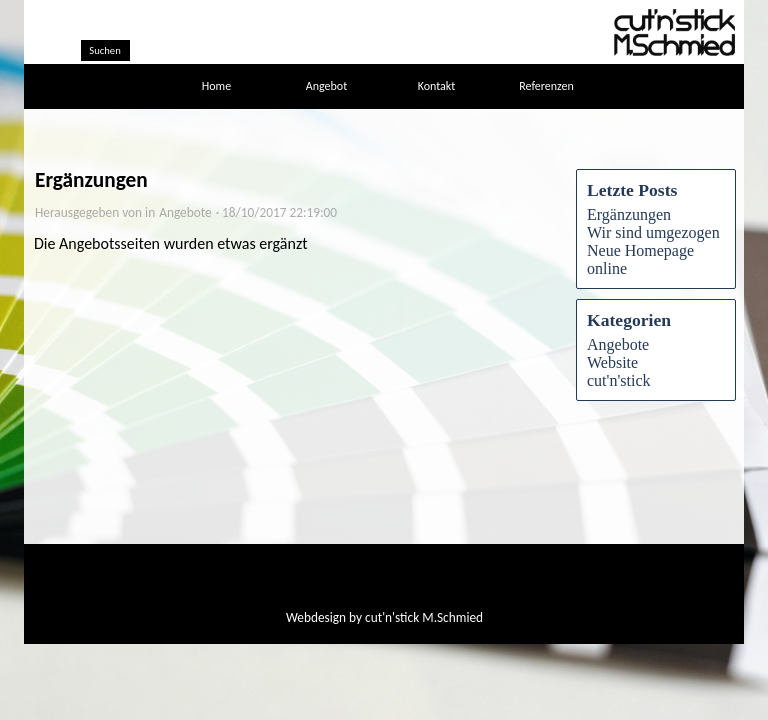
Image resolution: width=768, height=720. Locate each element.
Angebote (618, 344)
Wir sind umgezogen (653, 232)
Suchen (105, 50)
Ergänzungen (629, 214)
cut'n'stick (619, 380)
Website (612, 362)
